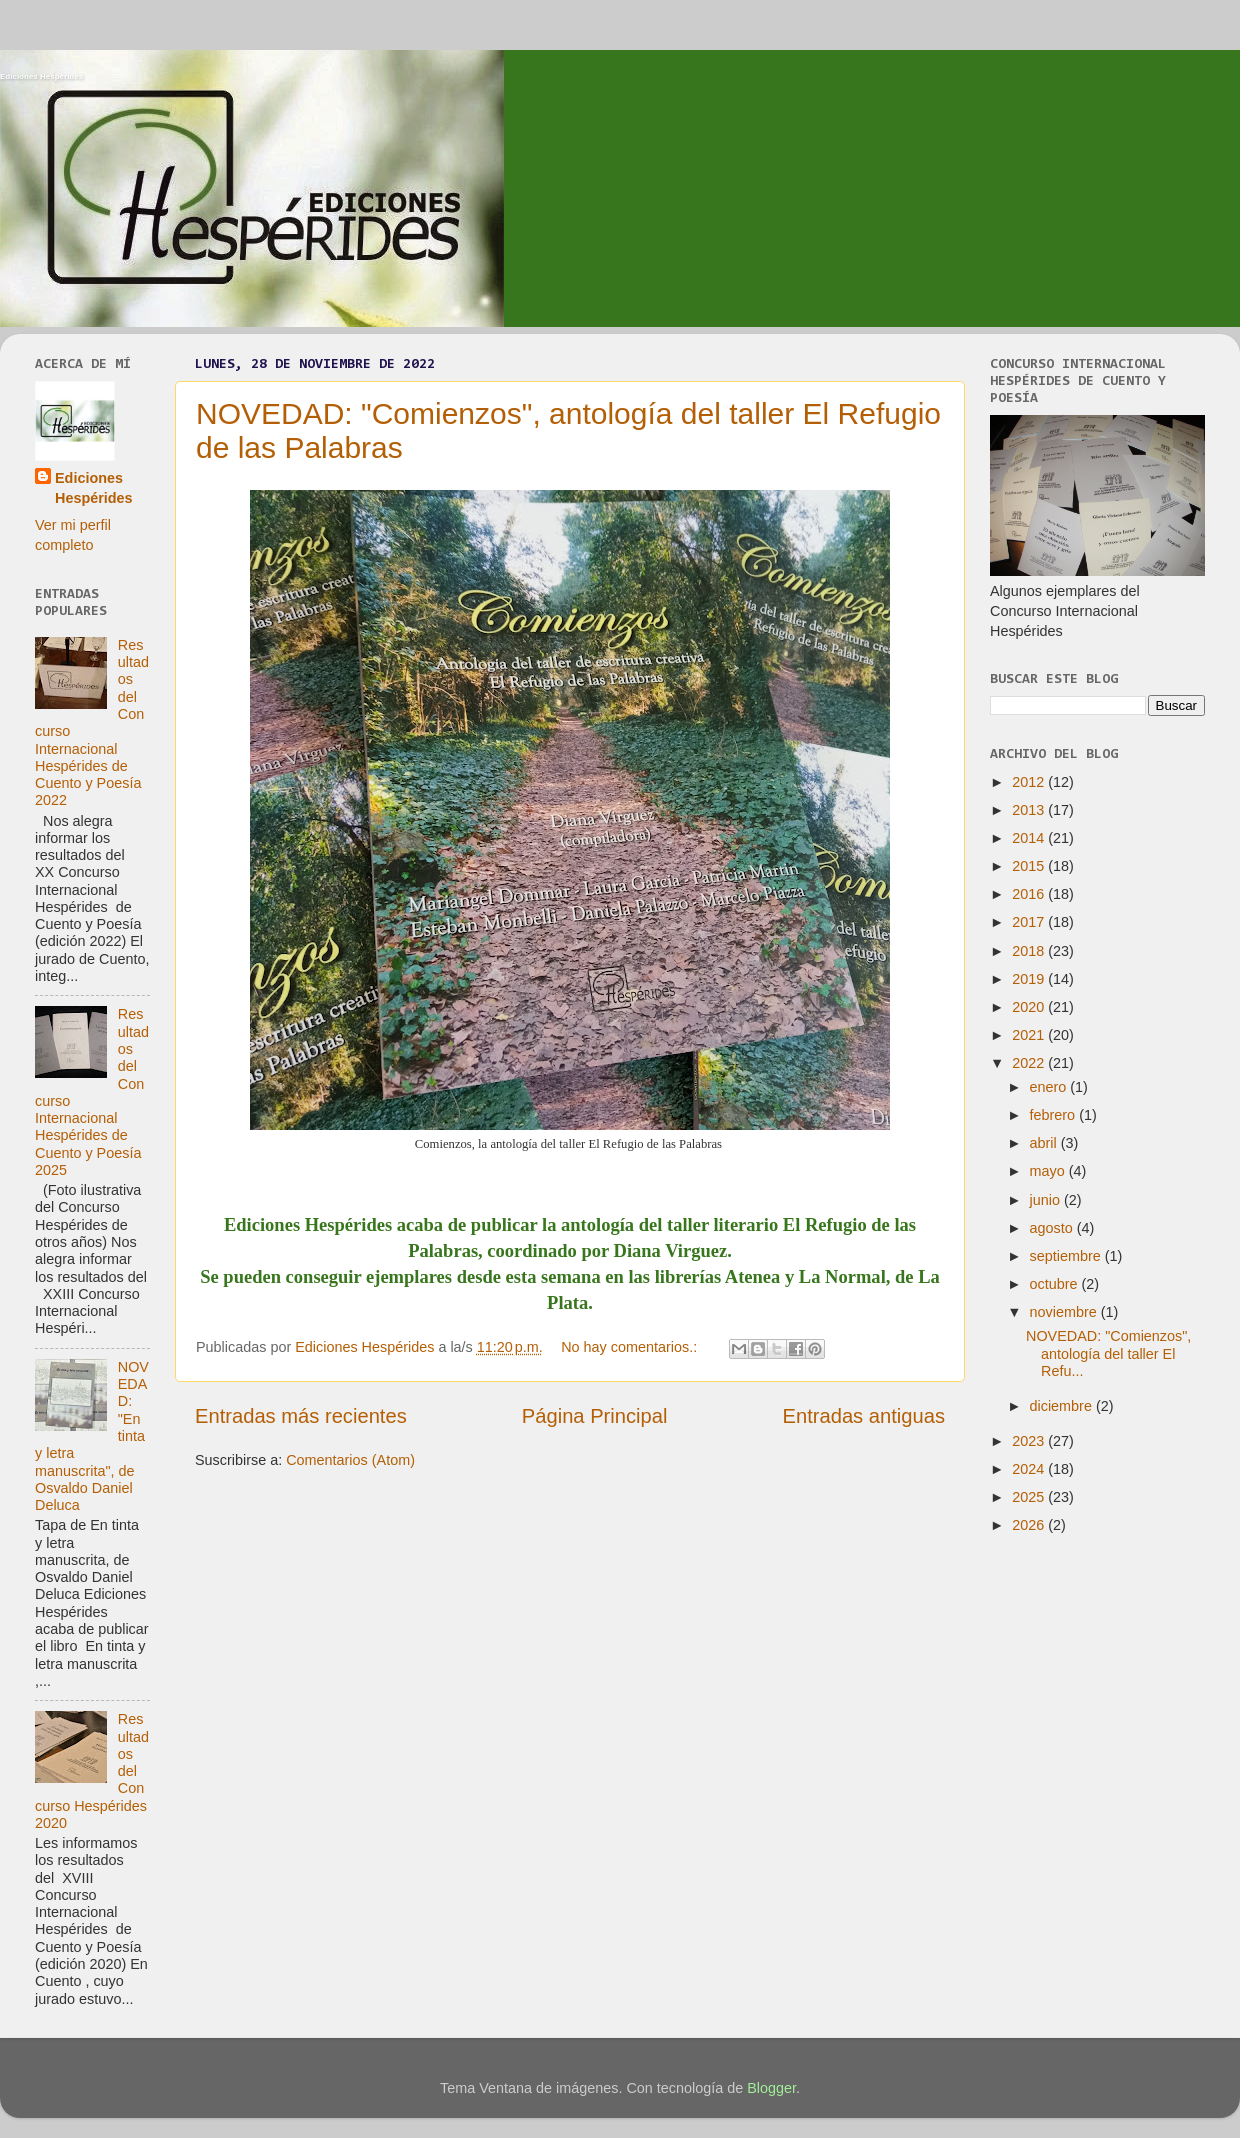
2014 (1030, 838)
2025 (1030, 1497)
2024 (1030, 1469)
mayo (1049, 1171)
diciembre (1063, 1406)
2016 (1030, 894)
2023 (1030, 1441)
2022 (1030, 1063)
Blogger (771, 2088)
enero (1050, 1087)
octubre (1056, 1284)
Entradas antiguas (864, 1416)
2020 (1030, 1007)
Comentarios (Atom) (350, 1460)
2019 (1030, 979)
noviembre (1065, 1312)
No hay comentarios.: (631, 1347)
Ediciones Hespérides (41, 76)
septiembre (1067, 1256)
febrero (1055, 1115)
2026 (1030, 1525)
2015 (1030, 866)
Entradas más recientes (301, 1416)
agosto (1053, 1228)
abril (1045, 1143)
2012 (1030, 782)
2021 (1030, 1035)
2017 (1030, 922)
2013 (1030, 810)
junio (1047, 1200)
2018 (1030, 951)
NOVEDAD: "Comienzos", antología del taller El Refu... (1108, 1353)
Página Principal (595, 1416)
